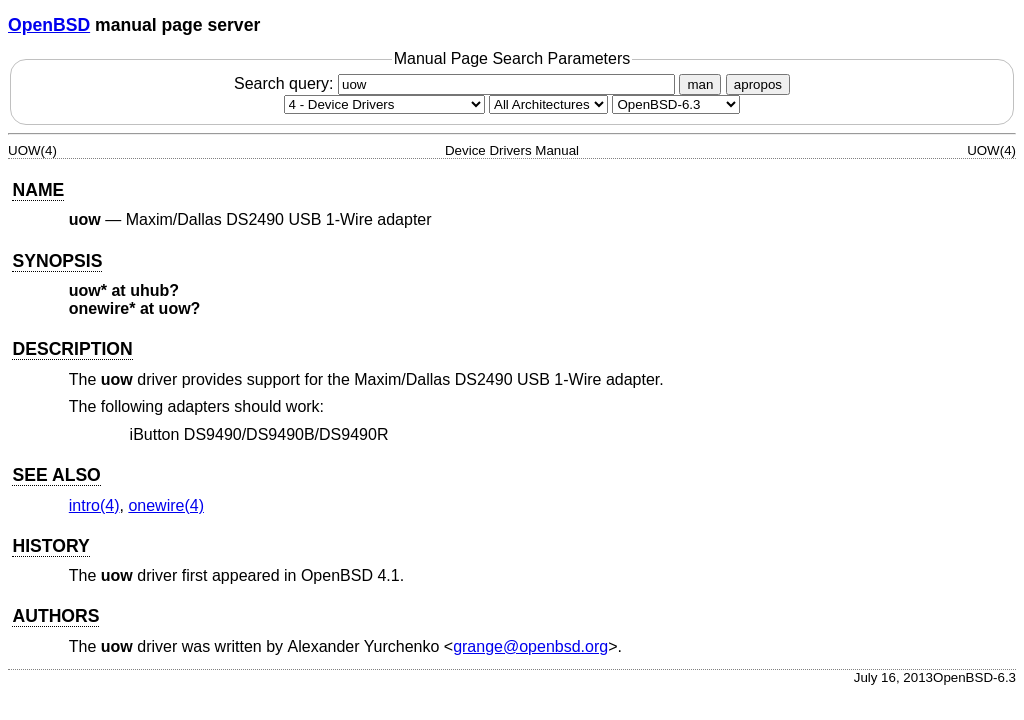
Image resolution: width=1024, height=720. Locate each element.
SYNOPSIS (57, 261)
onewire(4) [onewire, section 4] (166, 505)
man (700, 84)
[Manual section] (384, 104)
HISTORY (50, 546)
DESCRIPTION (72, 349)
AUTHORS (55, 616)
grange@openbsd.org (530, 646)
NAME (38, 190)
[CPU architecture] (548, 104)
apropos (758, 84)
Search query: (457, 83)
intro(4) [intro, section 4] (94, 505)
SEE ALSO (56, 475)
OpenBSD (49, 25)
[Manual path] (676, 104)
